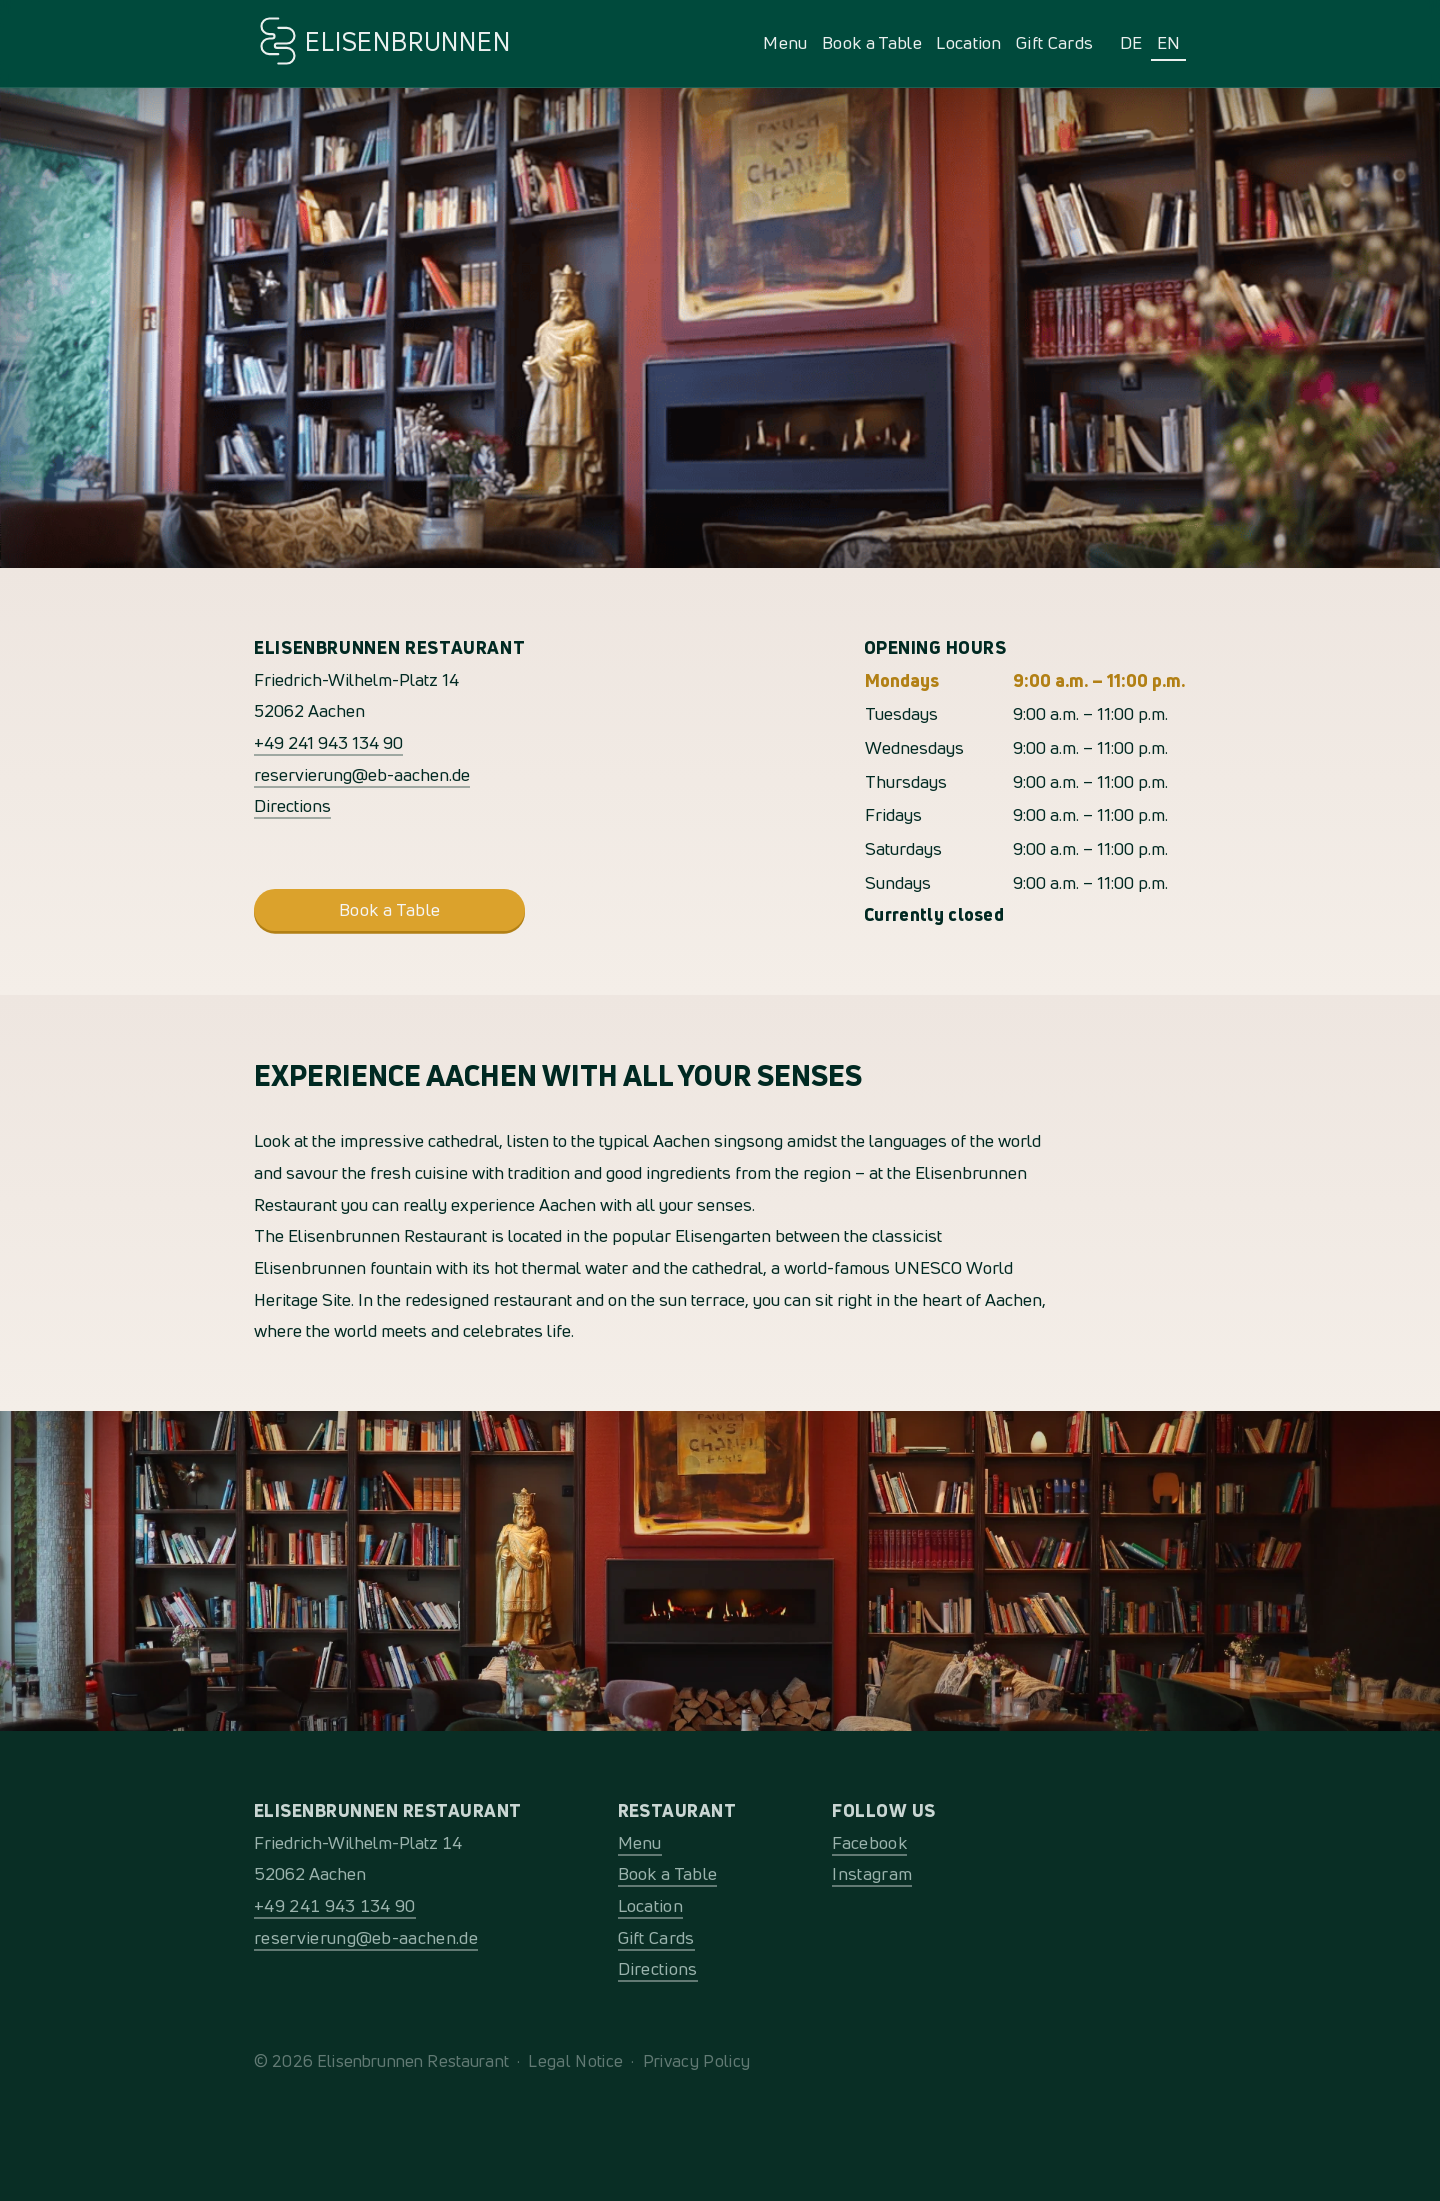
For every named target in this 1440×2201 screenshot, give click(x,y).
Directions (292, 805)
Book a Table (872, 42)
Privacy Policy (696, 2060)
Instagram (872, 1873)
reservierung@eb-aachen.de (362, 774)
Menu (785, 42)
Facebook (869, 1842)
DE (1131, 42)
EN (1169, 42)
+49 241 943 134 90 (328, 742)
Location (969, 42)
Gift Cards (1054, 42)
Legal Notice (575, 2060)
